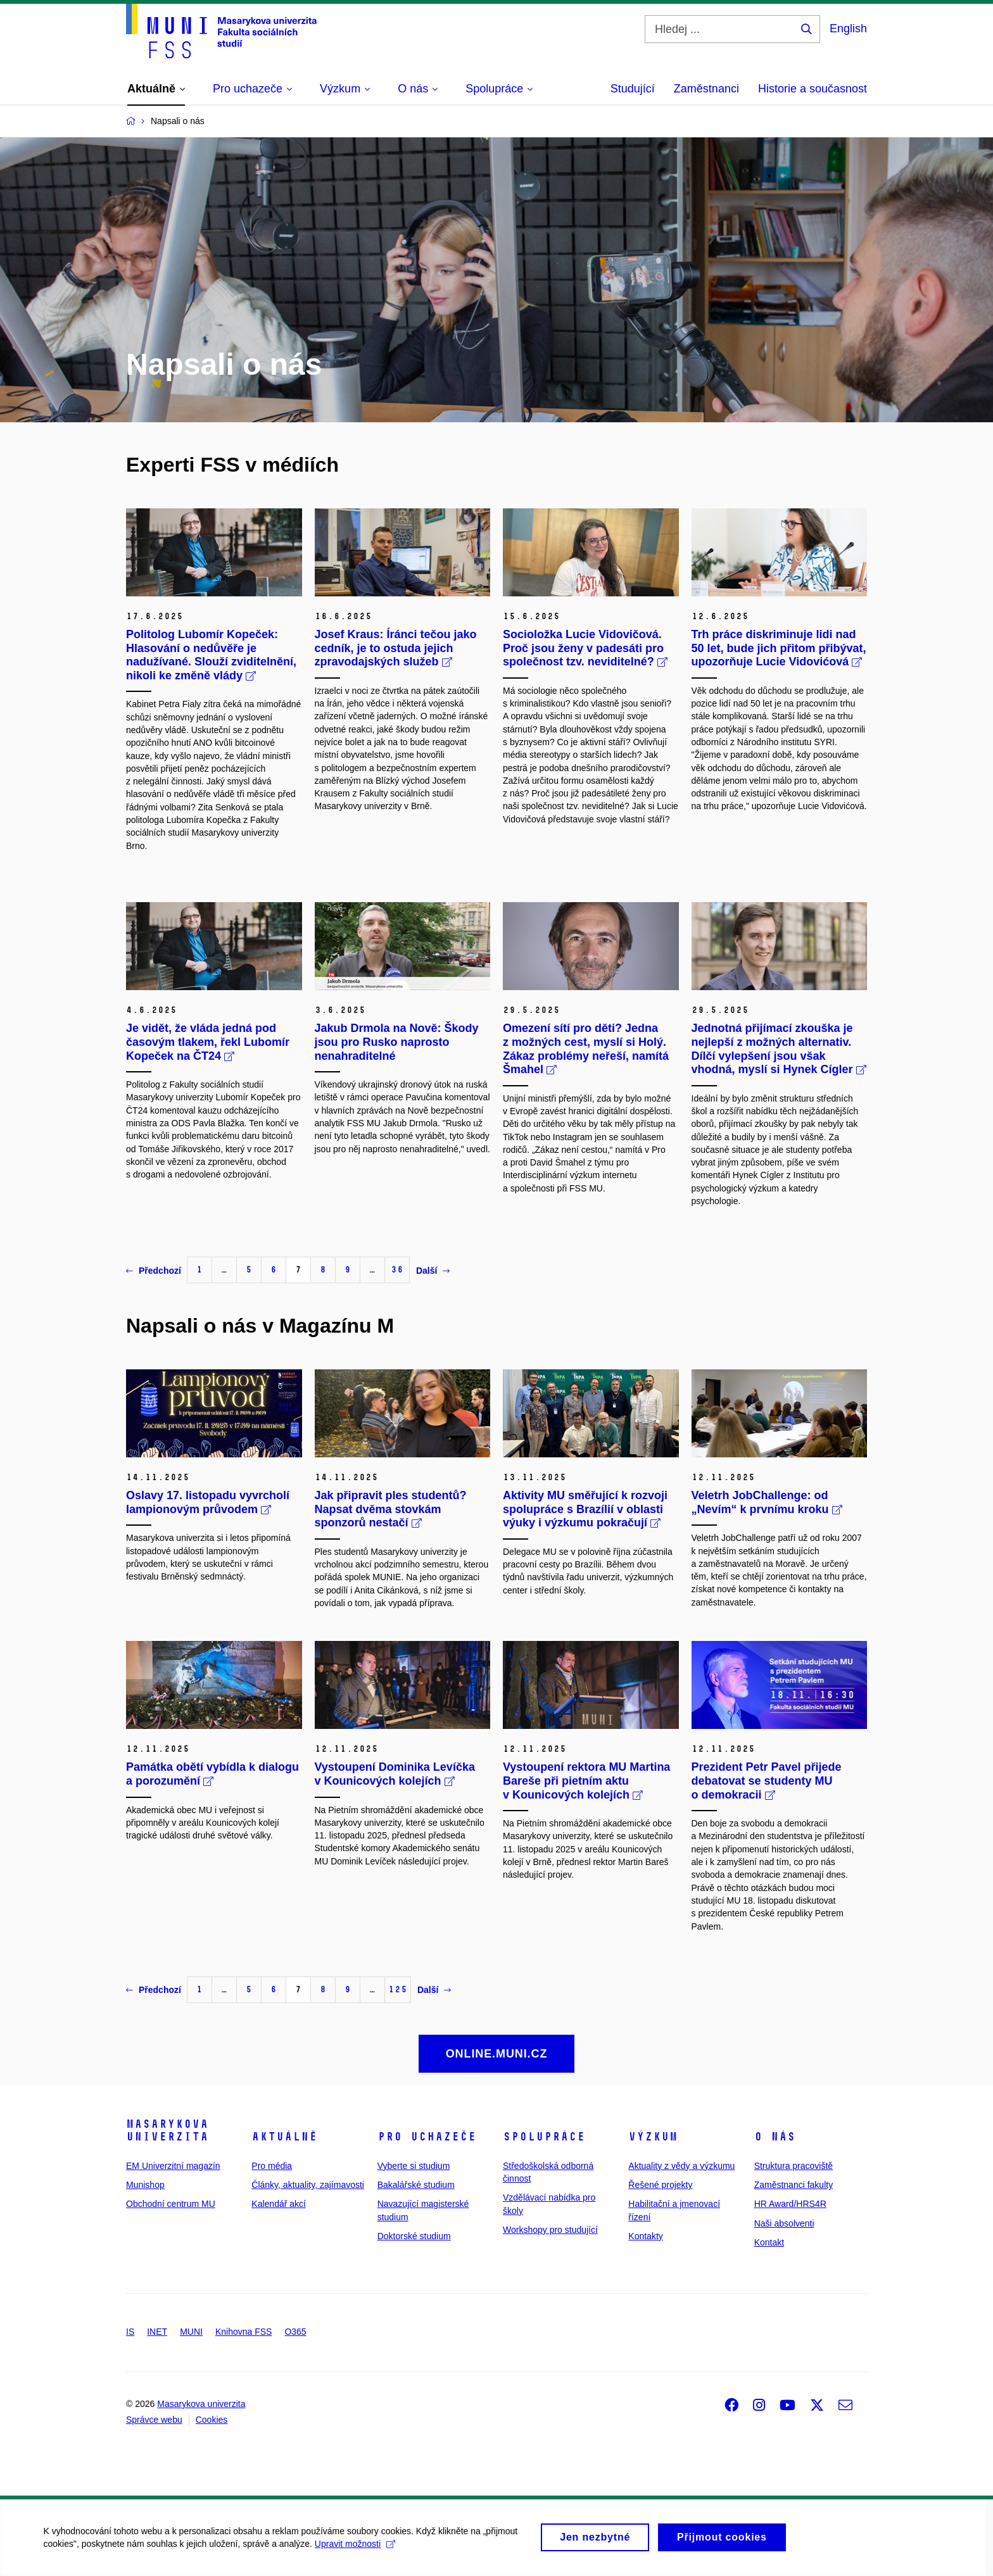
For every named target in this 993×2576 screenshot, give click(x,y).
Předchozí (153, 1271)
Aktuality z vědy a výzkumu (681, 2166)
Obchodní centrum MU (170, 2204)
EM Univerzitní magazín (173, 2166)
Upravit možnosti (355, 2550)
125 (397, 1989)
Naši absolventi (784, 2223)
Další (433, 1271)
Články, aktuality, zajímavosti (307, 2185)
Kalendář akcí (278, 2204)
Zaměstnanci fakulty (793, 2185)
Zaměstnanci (706, 88)
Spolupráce (544, 2137)
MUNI (191, 2332)
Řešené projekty (660, 2185)
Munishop (145, 2185)
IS (130, 2332)
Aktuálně (284, 2137)
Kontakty (645, 2236)
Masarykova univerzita (167, 2130)
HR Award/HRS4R (790, 2204)
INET (157, 2332)
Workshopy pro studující (550, 2230)
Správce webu (154, 2420)
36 (397, 1269)
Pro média (271, 2166)
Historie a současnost (812, 88)
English (848, 28)
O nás (774, 2137)
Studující (632, 88)
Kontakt (769, 2242)
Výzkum (653, 2137)
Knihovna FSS (243, 2332)
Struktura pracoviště (793, 2166)
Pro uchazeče (426, 2137)
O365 (295, 2332)
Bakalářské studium (416, 2185)
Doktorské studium (414, 2236)
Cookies (212, 2420)
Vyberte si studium (413, 2166)
